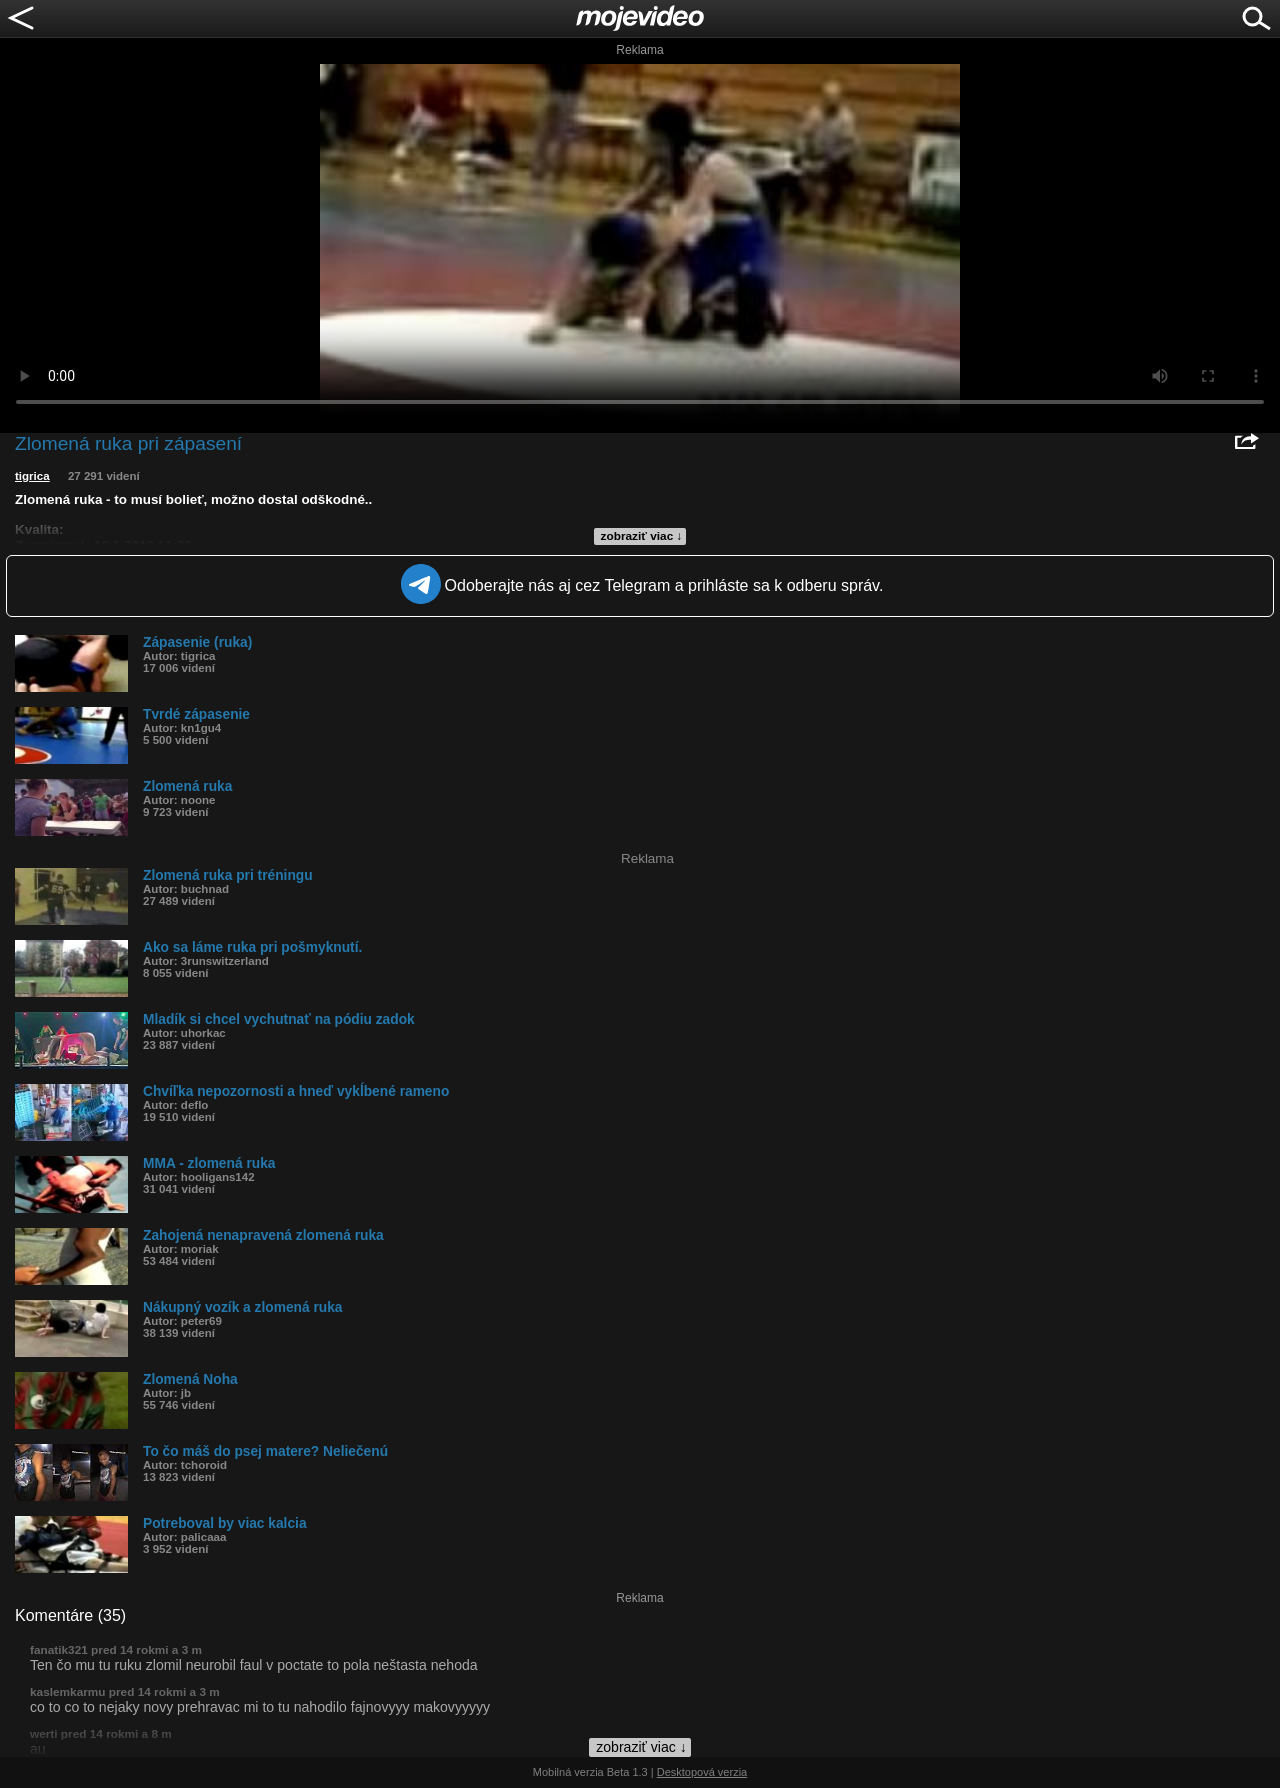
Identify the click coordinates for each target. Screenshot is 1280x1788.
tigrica (32, 476)
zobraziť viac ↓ (642, 536)
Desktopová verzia (702, 1772)
